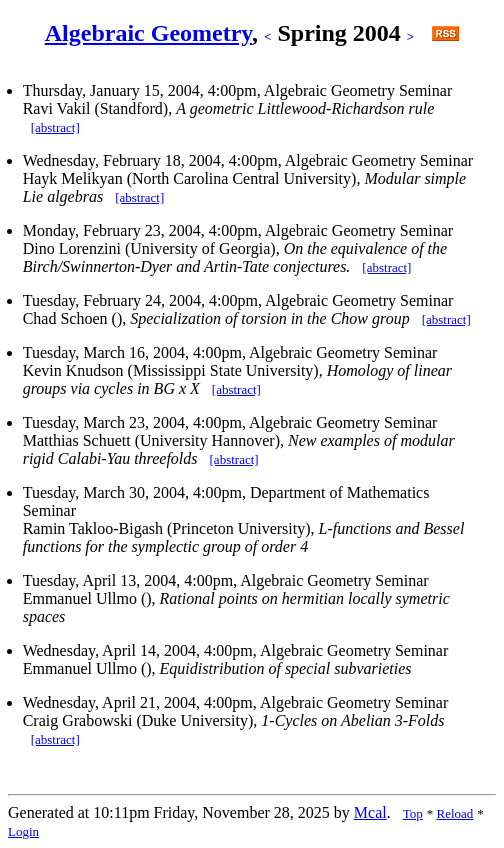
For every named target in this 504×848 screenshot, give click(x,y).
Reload (455, 813)
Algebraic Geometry (148, 33)
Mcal (370, 812)
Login (23, 831)
